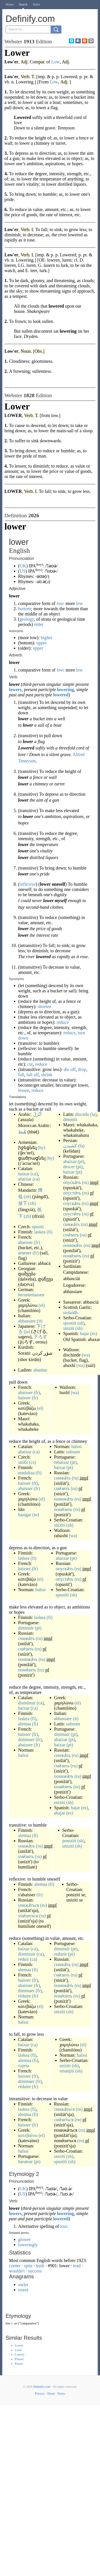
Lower (19, 2345)
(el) (42, 1305)
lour (64, 2226)
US (22, 571)
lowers (15, 689)
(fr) (37, 1242)
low (60, 603)
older (38, 624)
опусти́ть (72, 1192)
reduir (23, 1959)
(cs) (32, 1462)
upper (41, 642)
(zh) (27, 1196)
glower (24, 2239)
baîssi (76, 1446)
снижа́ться (64, 2109)
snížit (23, 1462)
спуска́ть (72, 1203)
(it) (39, 1320)
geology (27, 619)
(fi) (49, 1231)
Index (36, 4)
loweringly (28, 2244)
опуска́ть (72, 1182)
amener (25, 1252)
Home (9, 4)
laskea (39, 1231)
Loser (18, 2350)
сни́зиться (63, 2119)
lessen (23, 1090)
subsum (73, 1451)
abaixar (25, 1178)
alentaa (24, 1723)
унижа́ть (26, 1845)
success (35, 2270)
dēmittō (70, 1119)
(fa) (81, 1145)
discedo (82, 1114)
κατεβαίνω (28, 2135)
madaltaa (26, 1472)
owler (23, 2284)
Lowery (20, 2354)
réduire (24, 1995)
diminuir (26, 1627)
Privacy (40, 2393)
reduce (63, 1022)
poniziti (69, 1840)
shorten (44, 1006)
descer (69, 1166)
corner (15, 2265)
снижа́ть (71, 1224)
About (51, 2393)
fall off (32, 1074)
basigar (24, 1514)
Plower (19, 2359)
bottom (24, 608)
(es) (93, 1333)
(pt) (81, 1161)
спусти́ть (72, 1213)
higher (46, 637)
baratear (25, 2161)
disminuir (27, 1702)
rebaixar (61, 1462)
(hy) (41, 1147)
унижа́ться (28, 1905)
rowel (23, 2289)
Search (23, 4)
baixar (24, 1173)
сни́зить (71, 1234)
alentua (40, 1884)
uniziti (68, 1845)
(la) (93, 1114)
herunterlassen (31, 1294)
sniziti (68, 1328)
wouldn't (17, 2270)
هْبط (22, 1131)
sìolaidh (70, 1312)
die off (69, 1069)
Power (19, 2363)
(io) (35, 1514)
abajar (59, 1812)
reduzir (60, 1953)
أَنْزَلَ (37, 1114)
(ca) (34, 1173)
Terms (61, 2393)
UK (23, 565)
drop (82, 1069)
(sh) (81, 1322)
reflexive (28, 884)
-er (15, 2323)
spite (28, 2265)
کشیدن (70, 1145)
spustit (38, 1226)
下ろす (40, 1336)
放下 (22, 1203)
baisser (24, 1397)
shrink (46, 1074)
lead (76, 2265)
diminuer (26, 1739)
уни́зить (26, 1856)
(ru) (85, 1182)
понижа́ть (72, 1245)
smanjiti (67, 2070)
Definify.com (41, 2386)
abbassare (27, 1320)
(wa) (86, 1354)
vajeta (23, 2065)
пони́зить (72, 1255)
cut (30, 1064)
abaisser (25, 1242)
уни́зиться (28, 1915)
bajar (84, 1333)
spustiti (69, 1322)
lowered (60, 694)
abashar (40, 1369)
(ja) (27, 1331)
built (40, 2265)
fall (21, 1074)
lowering (65, 689)
